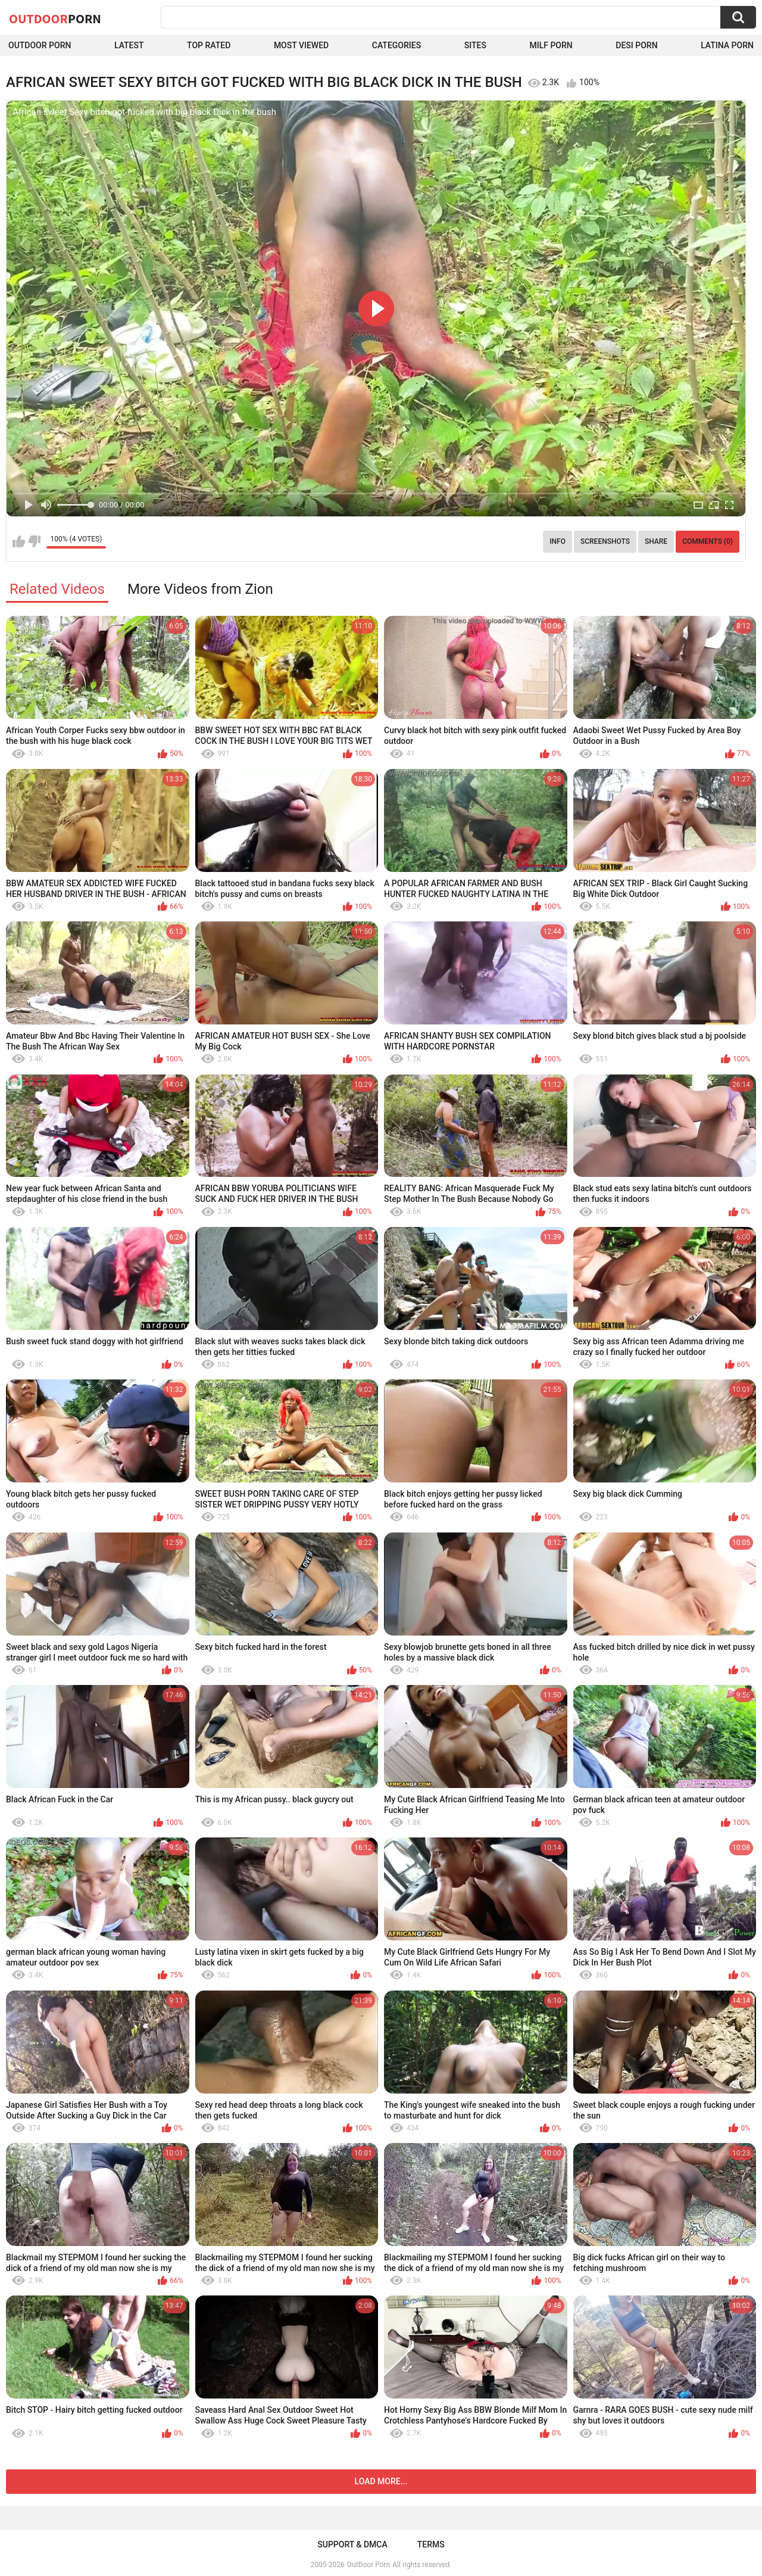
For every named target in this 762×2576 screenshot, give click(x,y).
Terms (431, 2544)
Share (656, 541)
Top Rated (208, 45)
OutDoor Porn (368, 2565)
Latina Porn (727, 45)
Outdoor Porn (39, 45)
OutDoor (55, 18)
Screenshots (605, 541)
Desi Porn (636, 45)
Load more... (381, 2481)
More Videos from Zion (200, 589)
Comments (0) (707, 541)
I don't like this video (34, 541)
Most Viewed (301, 45)
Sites (475, 45)
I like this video (19, 541)
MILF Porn (550, 45)
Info (557, 541)
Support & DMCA (352, 2544)
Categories (396, 45)
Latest (129, 45)
